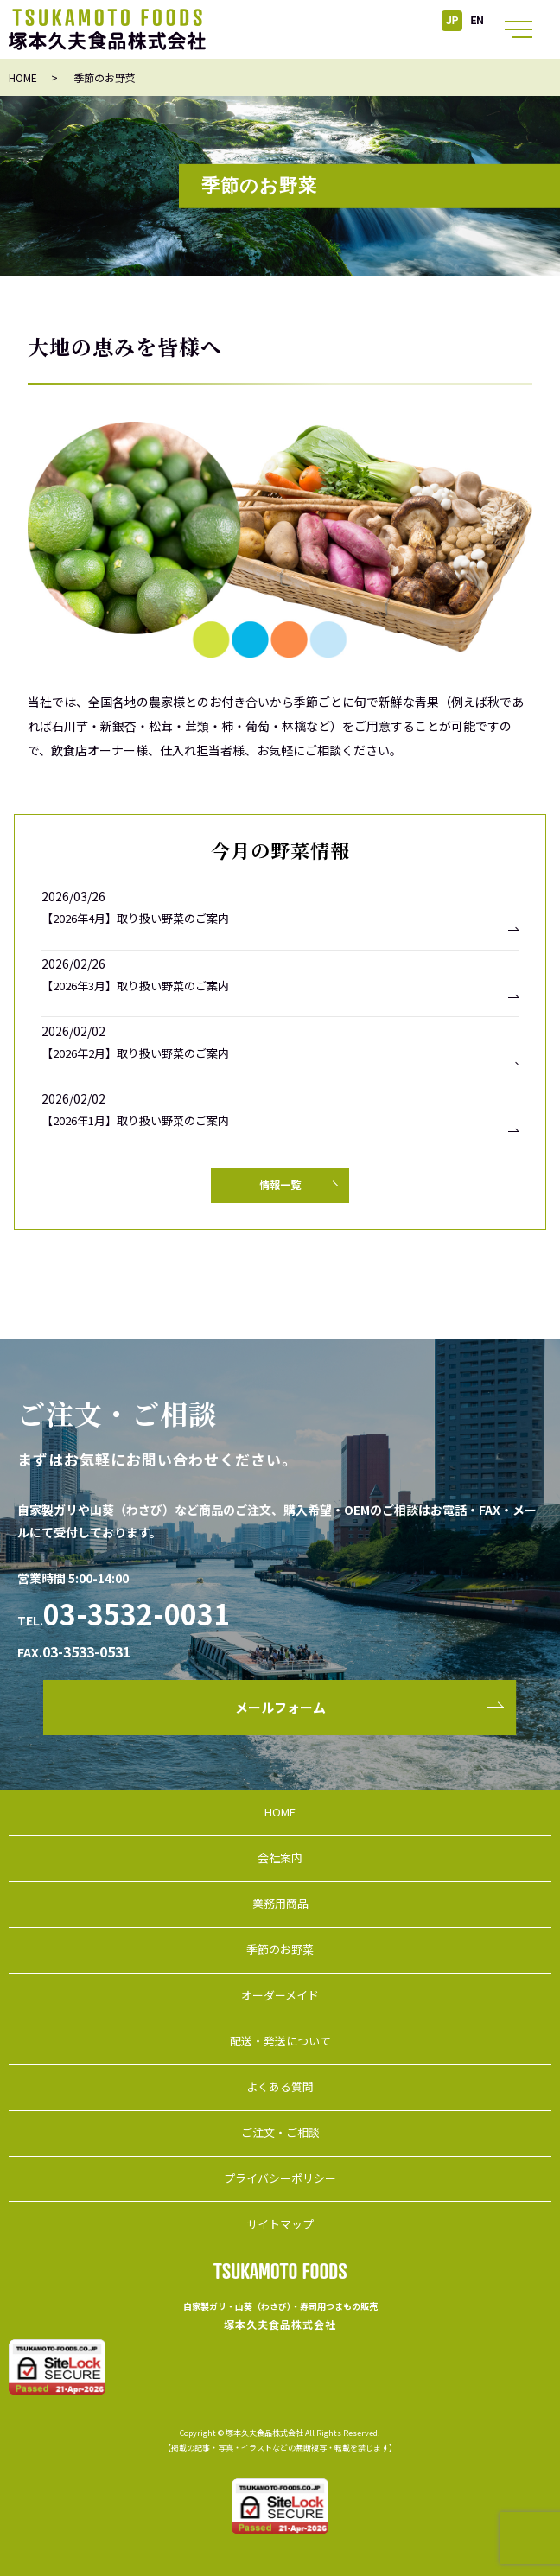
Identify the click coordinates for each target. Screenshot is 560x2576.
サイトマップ (280, 2224)
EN (477, 21)
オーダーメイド (280, 1995)
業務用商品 (280, 1903)
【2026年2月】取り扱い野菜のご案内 (135, 1053)
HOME (23, 77)
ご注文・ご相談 (280, 2132)
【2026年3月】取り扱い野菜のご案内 (135, 986)
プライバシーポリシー (280, 2178)
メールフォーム (280, 1707)
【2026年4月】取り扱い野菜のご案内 (135, 918)
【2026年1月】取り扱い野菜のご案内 (135, 1121)
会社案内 (280, 1857)
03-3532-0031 (136, 1613)
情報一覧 (280, 1184)
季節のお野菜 (280, 1949)
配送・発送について (280, 2040)
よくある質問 (280, 2086)
